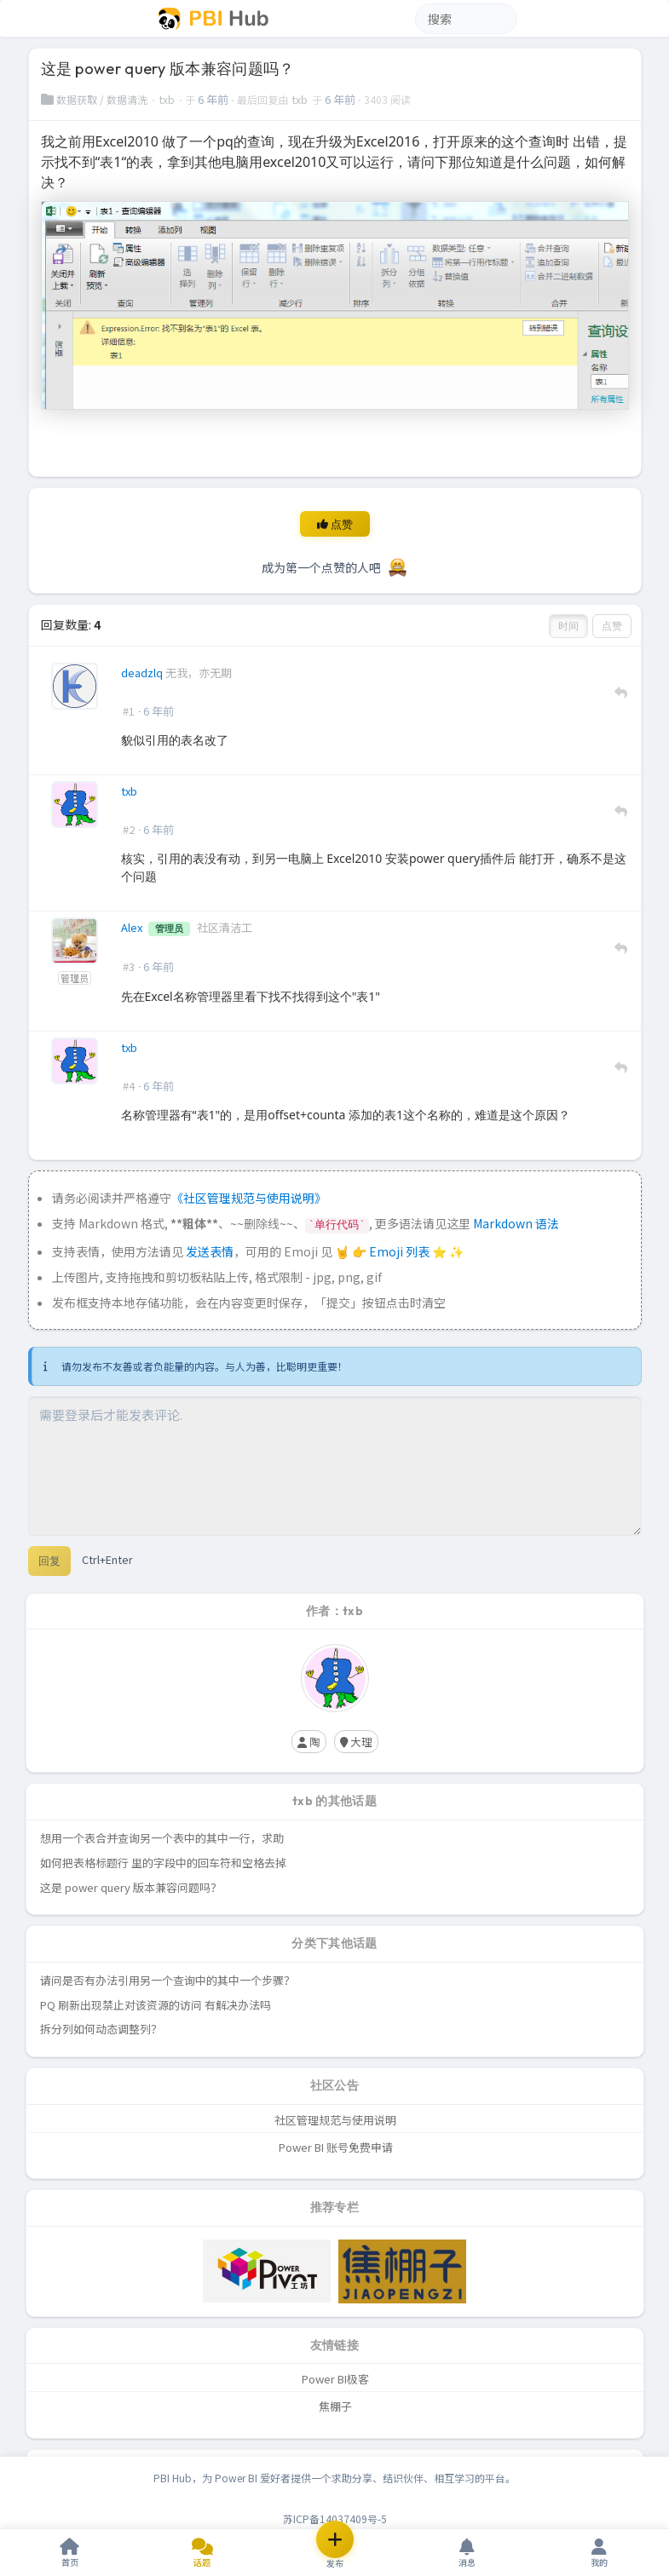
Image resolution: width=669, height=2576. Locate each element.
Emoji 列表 (400, 1251)
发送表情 (210, 1251)
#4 (129, 1086)
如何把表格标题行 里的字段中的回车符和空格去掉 (163, 1862)
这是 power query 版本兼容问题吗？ (131, 1887)
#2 (129, 829)
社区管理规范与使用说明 (335, 2120)
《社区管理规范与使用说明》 (248, 1197)
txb (168, 99)
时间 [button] (568, 625)
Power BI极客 (335, 2379)
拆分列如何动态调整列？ (101, 2029)
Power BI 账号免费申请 (336, 2147)
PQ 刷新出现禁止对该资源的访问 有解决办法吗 (155, 2005)
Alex (133, 927)
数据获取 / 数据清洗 (95, 99)
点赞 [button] (612, 625)
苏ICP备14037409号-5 (335, 2518)
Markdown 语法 (516, 1223)
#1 (129, 711)
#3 (129, 966)
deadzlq (143, 672)
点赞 (335, 524)
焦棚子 (335, 2406)
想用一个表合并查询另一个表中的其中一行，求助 (162, 1838)
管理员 (75, 977)
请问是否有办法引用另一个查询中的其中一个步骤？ (167, 1980)
